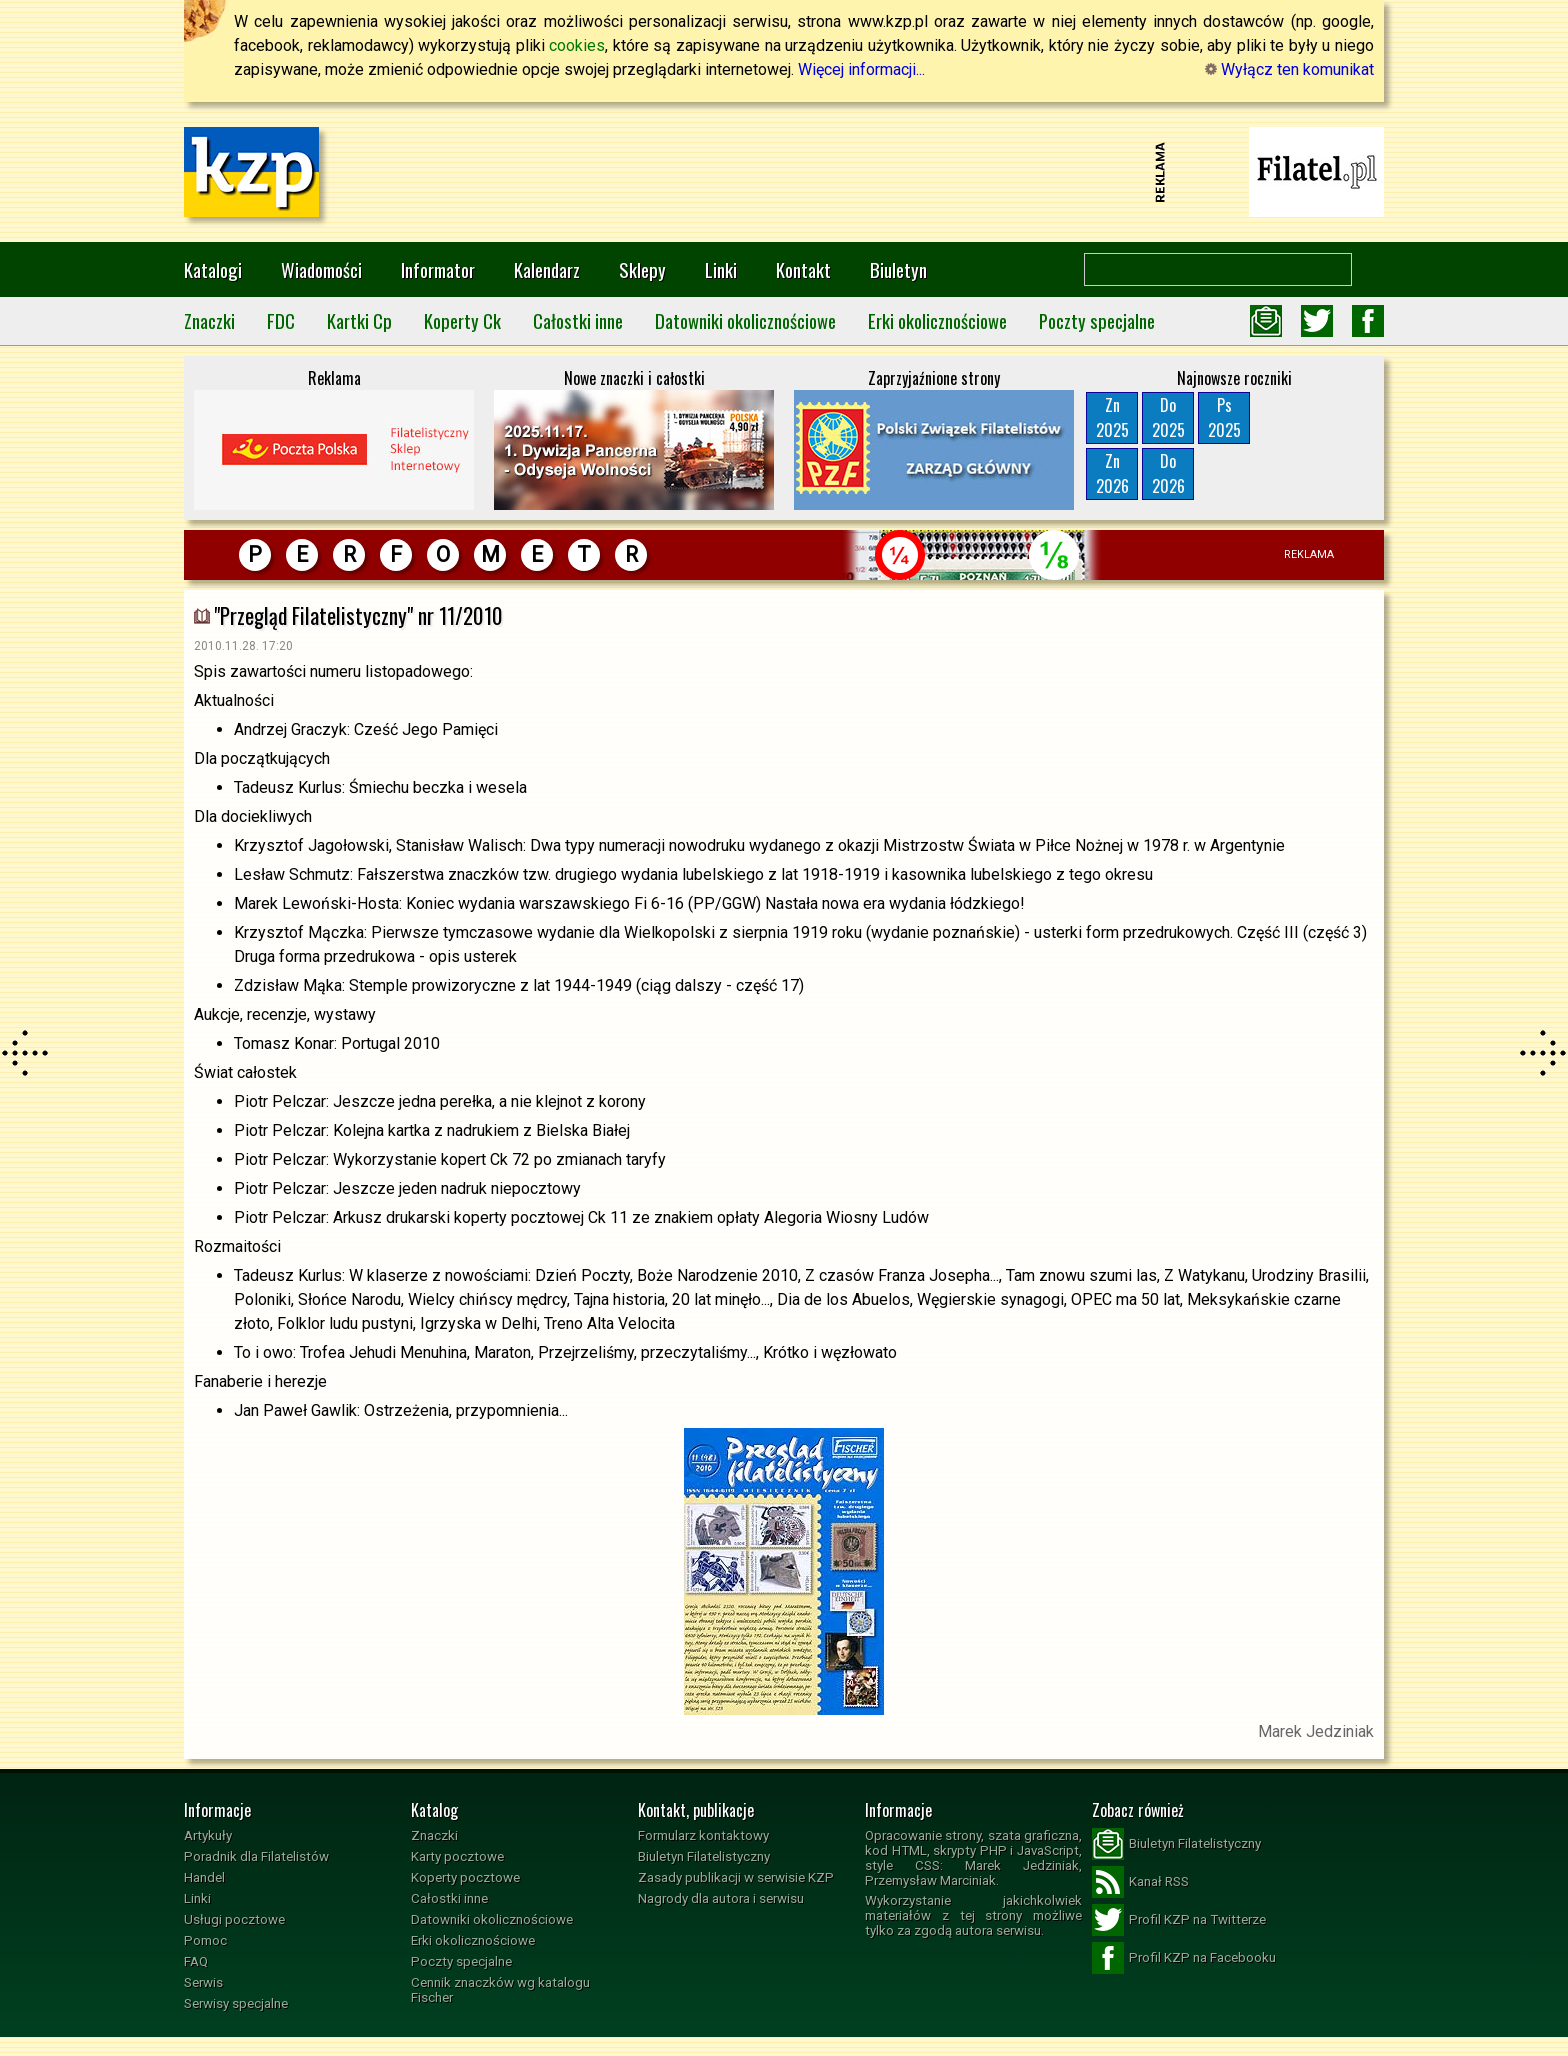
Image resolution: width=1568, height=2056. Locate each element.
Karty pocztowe (457, 1856)
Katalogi (213, 269)
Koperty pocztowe (465, 1877)
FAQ (196, 1961)
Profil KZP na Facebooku (1184, 1958)
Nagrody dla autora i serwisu (721, 1898)
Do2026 (1168, 473)
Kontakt (803, 269)
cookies (577, 45)
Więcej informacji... (861, 69)
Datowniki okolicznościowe (745, 320)
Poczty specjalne (1097, 320)
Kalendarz (547, 269)
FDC (281, 320)
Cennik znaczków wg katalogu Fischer (500, 1990)
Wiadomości (321, 269)
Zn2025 (1112, 417)
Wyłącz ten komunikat (1289, 69)
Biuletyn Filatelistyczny (704, 1856)
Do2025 (1168, 417)
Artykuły (208, 1835)
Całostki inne (578, 320)
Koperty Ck (462, 320)
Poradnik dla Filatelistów (256, 1856)
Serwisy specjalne (236, 2003)
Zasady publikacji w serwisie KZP (736, 1877)
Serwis (203, 1982)
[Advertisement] (784, 172)
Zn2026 (1112, 473)
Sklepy (642, 269)
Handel (204, 1877)
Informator (438, 269)
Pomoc (205, 1940)
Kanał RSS (1140, 1882)
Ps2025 (1224, 417)
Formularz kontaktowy (703, 1835)
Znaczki (209, 320)
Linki (721, 269)
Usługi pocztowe (234, 1919)
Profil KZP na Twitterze (1179, 1920)
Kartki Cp (359, 320)
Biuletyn (898, 269)
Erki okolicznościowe (937, 320)
